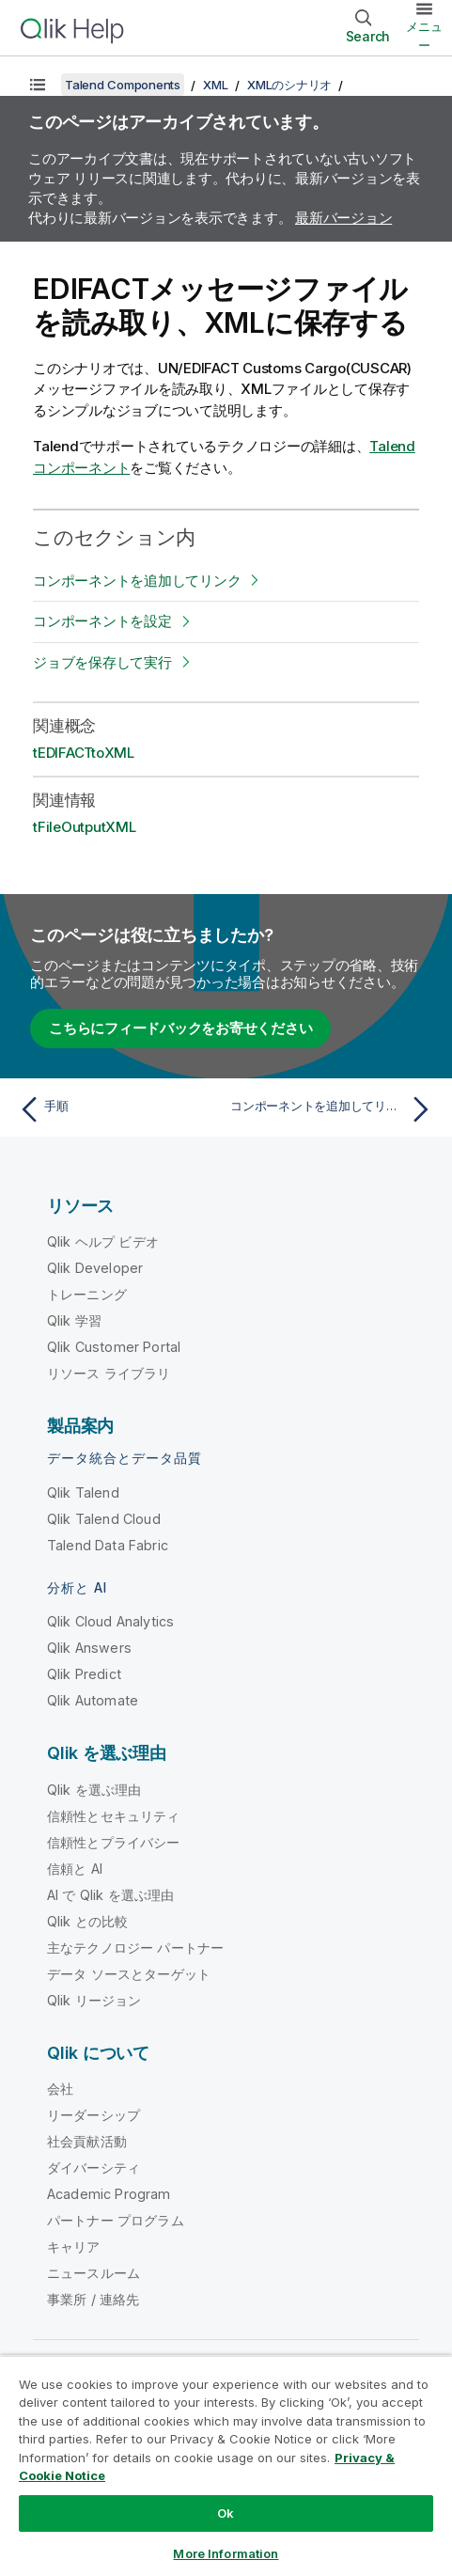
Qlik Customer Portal (113, 1347)
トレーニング (87, 1294)
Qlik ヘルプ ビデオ (103, 1241)
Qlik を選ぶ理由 (94, 1790)
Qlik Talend (83, 1492)
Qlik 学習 (74, 1320)
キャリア (74, 2246)
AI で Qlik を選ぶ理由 (110, 1895)
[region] (226, 2465)
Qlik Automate (92, 1700)
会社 (60, 2089)
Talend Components (122, 84)
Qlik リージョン (94, 2000)
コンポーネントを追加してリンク (137, 580)
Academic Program (109, 2194)
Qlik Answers (89, 1648)
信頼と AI (74, 1869)
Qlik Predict (84, 1674)
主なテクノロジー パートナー (135, 1948)
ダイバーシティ (93, 2167)
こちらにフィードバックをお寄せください (180, 1028)
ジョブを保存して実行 (102, 662)
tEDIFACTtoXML (83, 753)
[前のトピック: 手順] (118, 1109)
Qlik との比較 (87, 1921)
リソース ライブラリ (109, 1373)
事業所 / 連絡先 (93, 2299)
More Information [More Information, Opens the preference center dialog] (225, 2553)
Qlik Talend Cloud (104, 1519)
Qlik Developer (95, 1268)
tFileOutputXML (84, 827)
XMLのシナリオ (289, 84)
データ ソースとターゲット (128, 1974)
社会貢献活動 (87, 2141)
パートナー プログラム (115, 2220)
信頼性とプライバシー (113, 1842)
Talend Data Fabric (107, 1545)
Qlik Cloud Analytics (110, 1621)
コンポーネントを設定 (102, 621)
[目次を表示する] (37, 84)
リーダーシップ (93, 2115)
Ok (225, 2513)
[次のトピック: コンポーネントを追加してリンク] (334, 1109)
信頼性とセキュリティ (113, 1816)
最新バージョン (343, 218)
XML (215, 84)
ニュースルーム (93, 2273)
